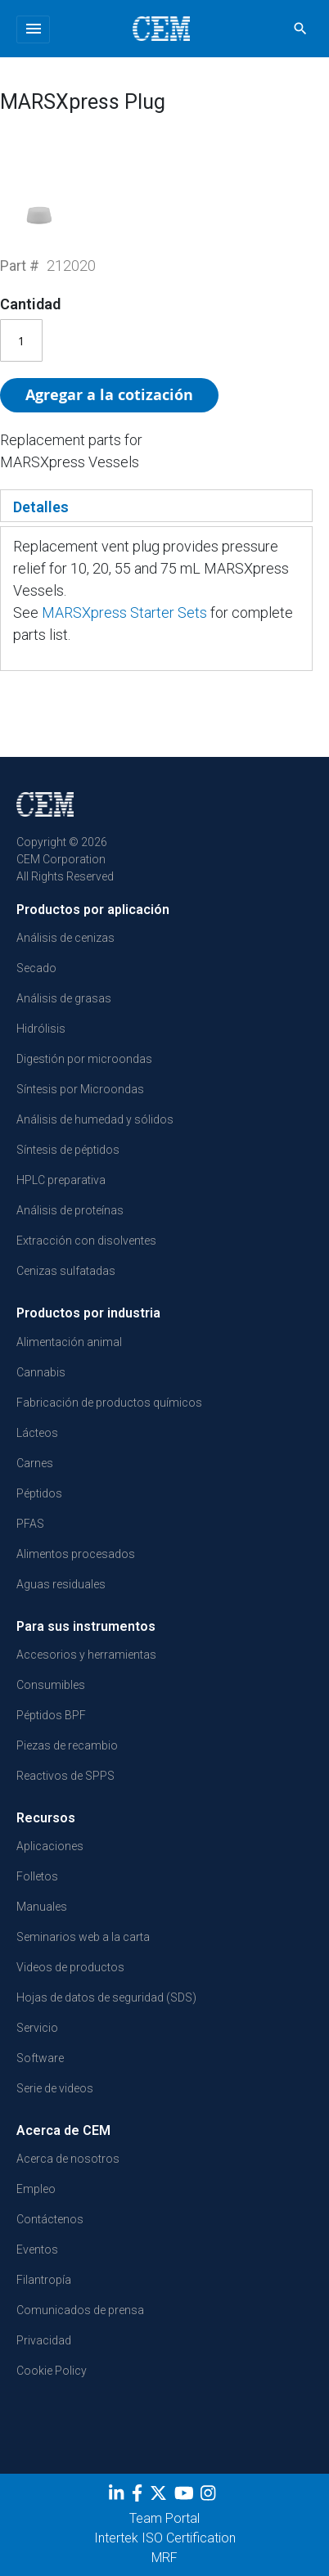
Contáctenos (49, 2219)
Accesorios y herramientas (86, 1654)
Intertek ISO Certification (165, 2538)
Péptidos (39, 1493)
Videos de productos (70, 1967)
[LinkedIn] (118, 2497)
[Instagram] (210, 2497)
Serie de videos (54, 2088)
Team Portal (164, 2518)
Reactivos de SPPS (65, 1775)
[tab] (156, 505)
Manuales (41, 1906)
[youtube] (186, 2497)
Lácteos (37, 1432)
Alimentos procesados (75, 1553)
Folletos (37, 1876)
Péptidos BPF (51, 1715)
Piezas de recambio (67, 1745)
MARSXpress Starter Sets (124, 612)
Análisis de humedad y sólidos (95, 1119)
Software (40, 2058)
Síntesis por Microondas (80, 1089)
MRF (164, 2557)
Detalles (41, 507)
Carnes (34, 1463)
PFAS (30, 1523)
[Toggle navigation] (33, 29)
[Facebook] (139, 2497)
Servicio (37, 2027)
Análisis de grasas (63, 998)
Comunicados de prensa (80, 2310)
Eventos (37, 2249)
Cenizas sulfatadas (65, 1270)
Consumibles (50, 1684)
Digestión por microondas (84, 1058)
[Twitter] (160, 2497)
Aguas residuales (61, 1584)
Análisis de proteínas (70, 1210)
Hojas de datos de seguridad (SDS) (106, 1997)
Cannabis (40, 1372)
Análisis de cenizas (65, 937)
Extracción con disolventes (86, 1240)
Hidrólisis (40, 1028)
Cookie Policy (51, 2370)
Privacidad (43, 2340)
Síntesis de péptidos (67, 1149)
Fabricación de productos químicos (109, 1402)
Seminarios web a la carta (83, 1936)
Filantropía (43, 2279)
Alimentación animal (69, 1342)
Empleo (36, 2188)
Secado (36, 968)
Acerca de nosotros (67, 2158)
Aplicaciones (49, 1846)
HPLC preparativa (61, 1180)
